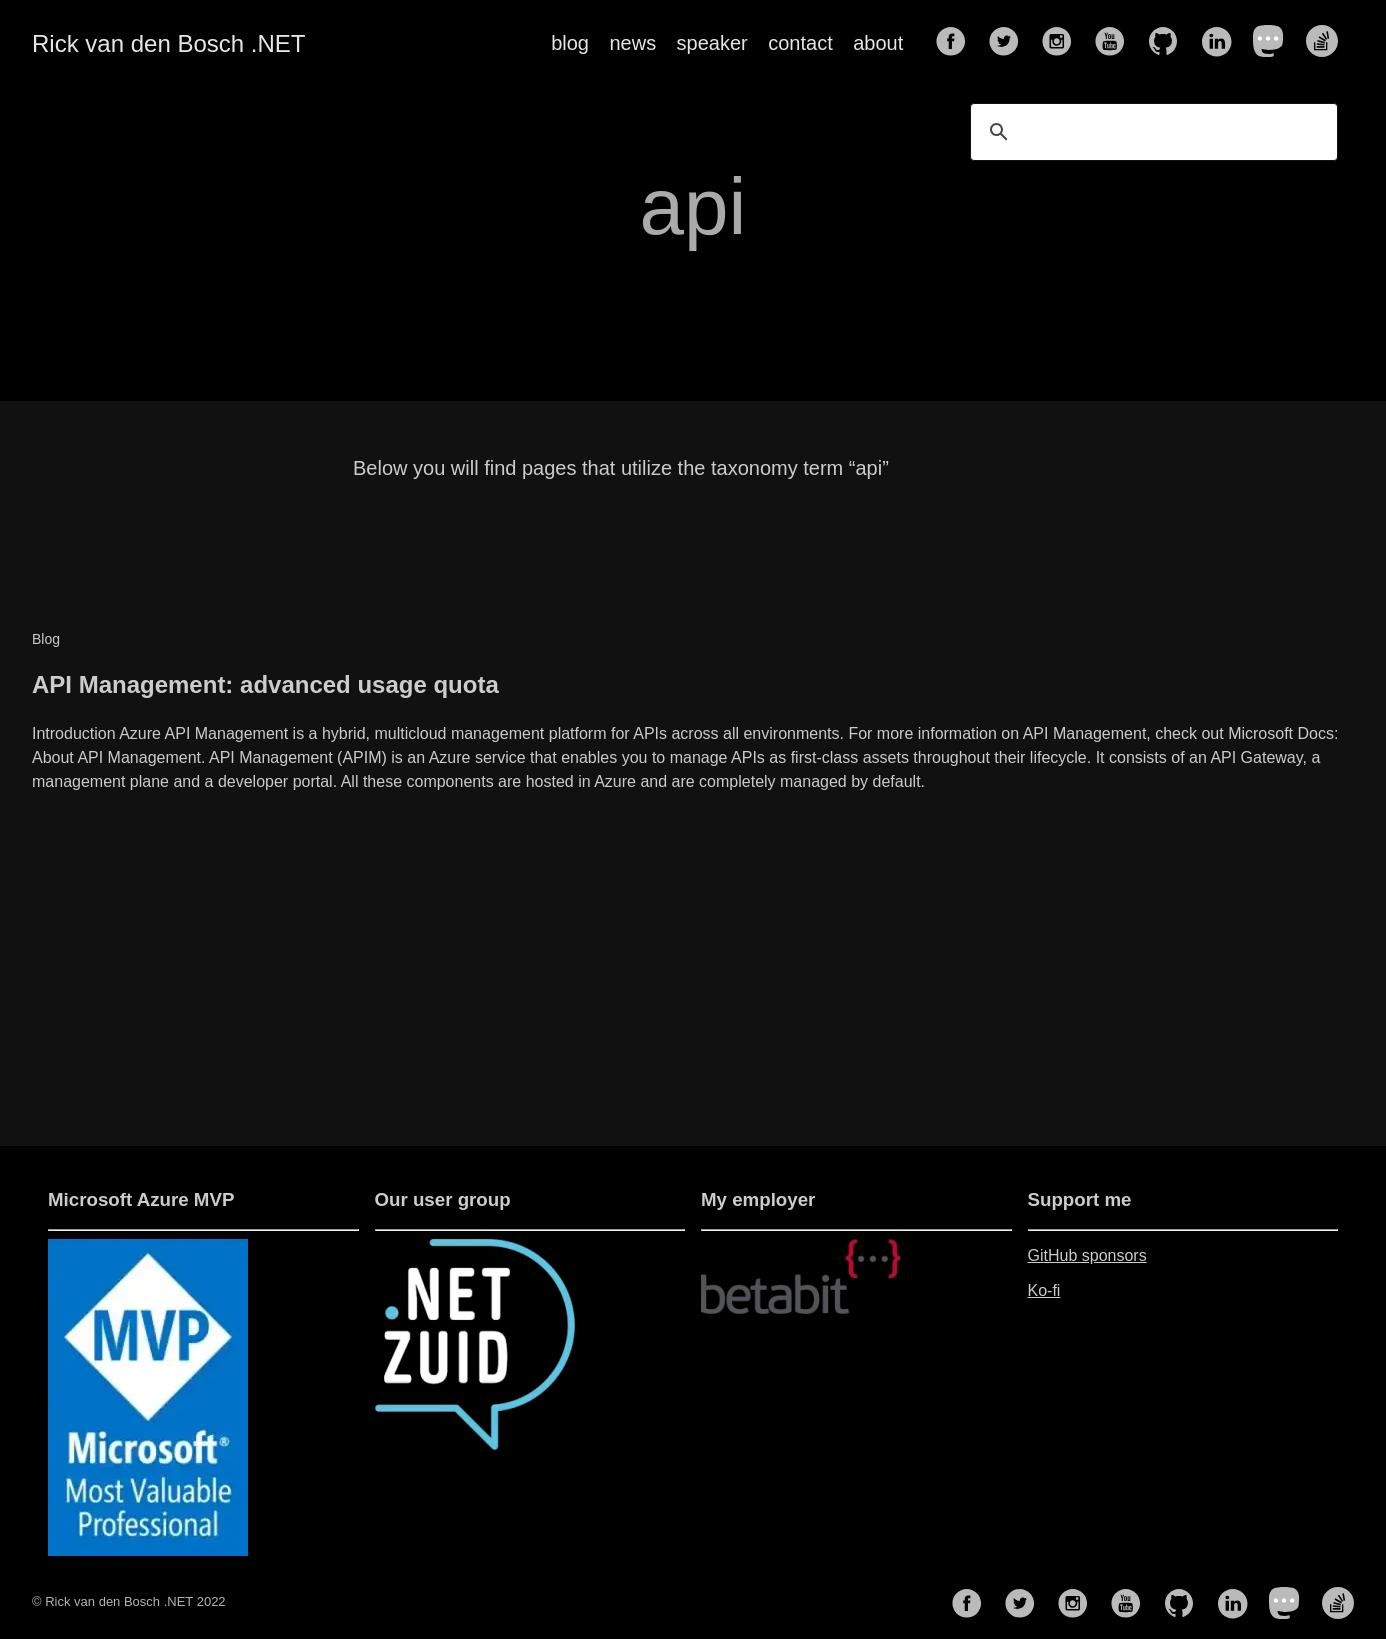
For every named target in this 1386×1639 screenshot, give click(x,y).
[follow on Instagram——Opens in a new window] (1063, 43)
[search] (1151, 132)
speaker (712, 43)
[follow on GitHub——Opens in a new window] (1169, 43)
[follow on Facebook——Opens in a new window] (957, 43)
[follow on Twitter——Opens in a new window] (1010, 43)
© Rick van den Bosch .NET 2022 (129, 1601)
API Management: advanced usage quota (265, 684)
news (632, 43)
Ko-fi (1044, 1290)
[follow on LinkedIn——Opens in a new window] (1222, 43)
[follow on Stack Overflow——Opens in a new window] (1328, 43)
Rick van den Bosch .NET (168, 43)
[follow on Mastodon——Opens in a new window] (1275, 43)
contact (800, 43)
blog (570, 43)
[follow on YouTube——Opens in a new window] (1116, 43)
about (878, 43)
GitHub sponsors (1087, 1255)
